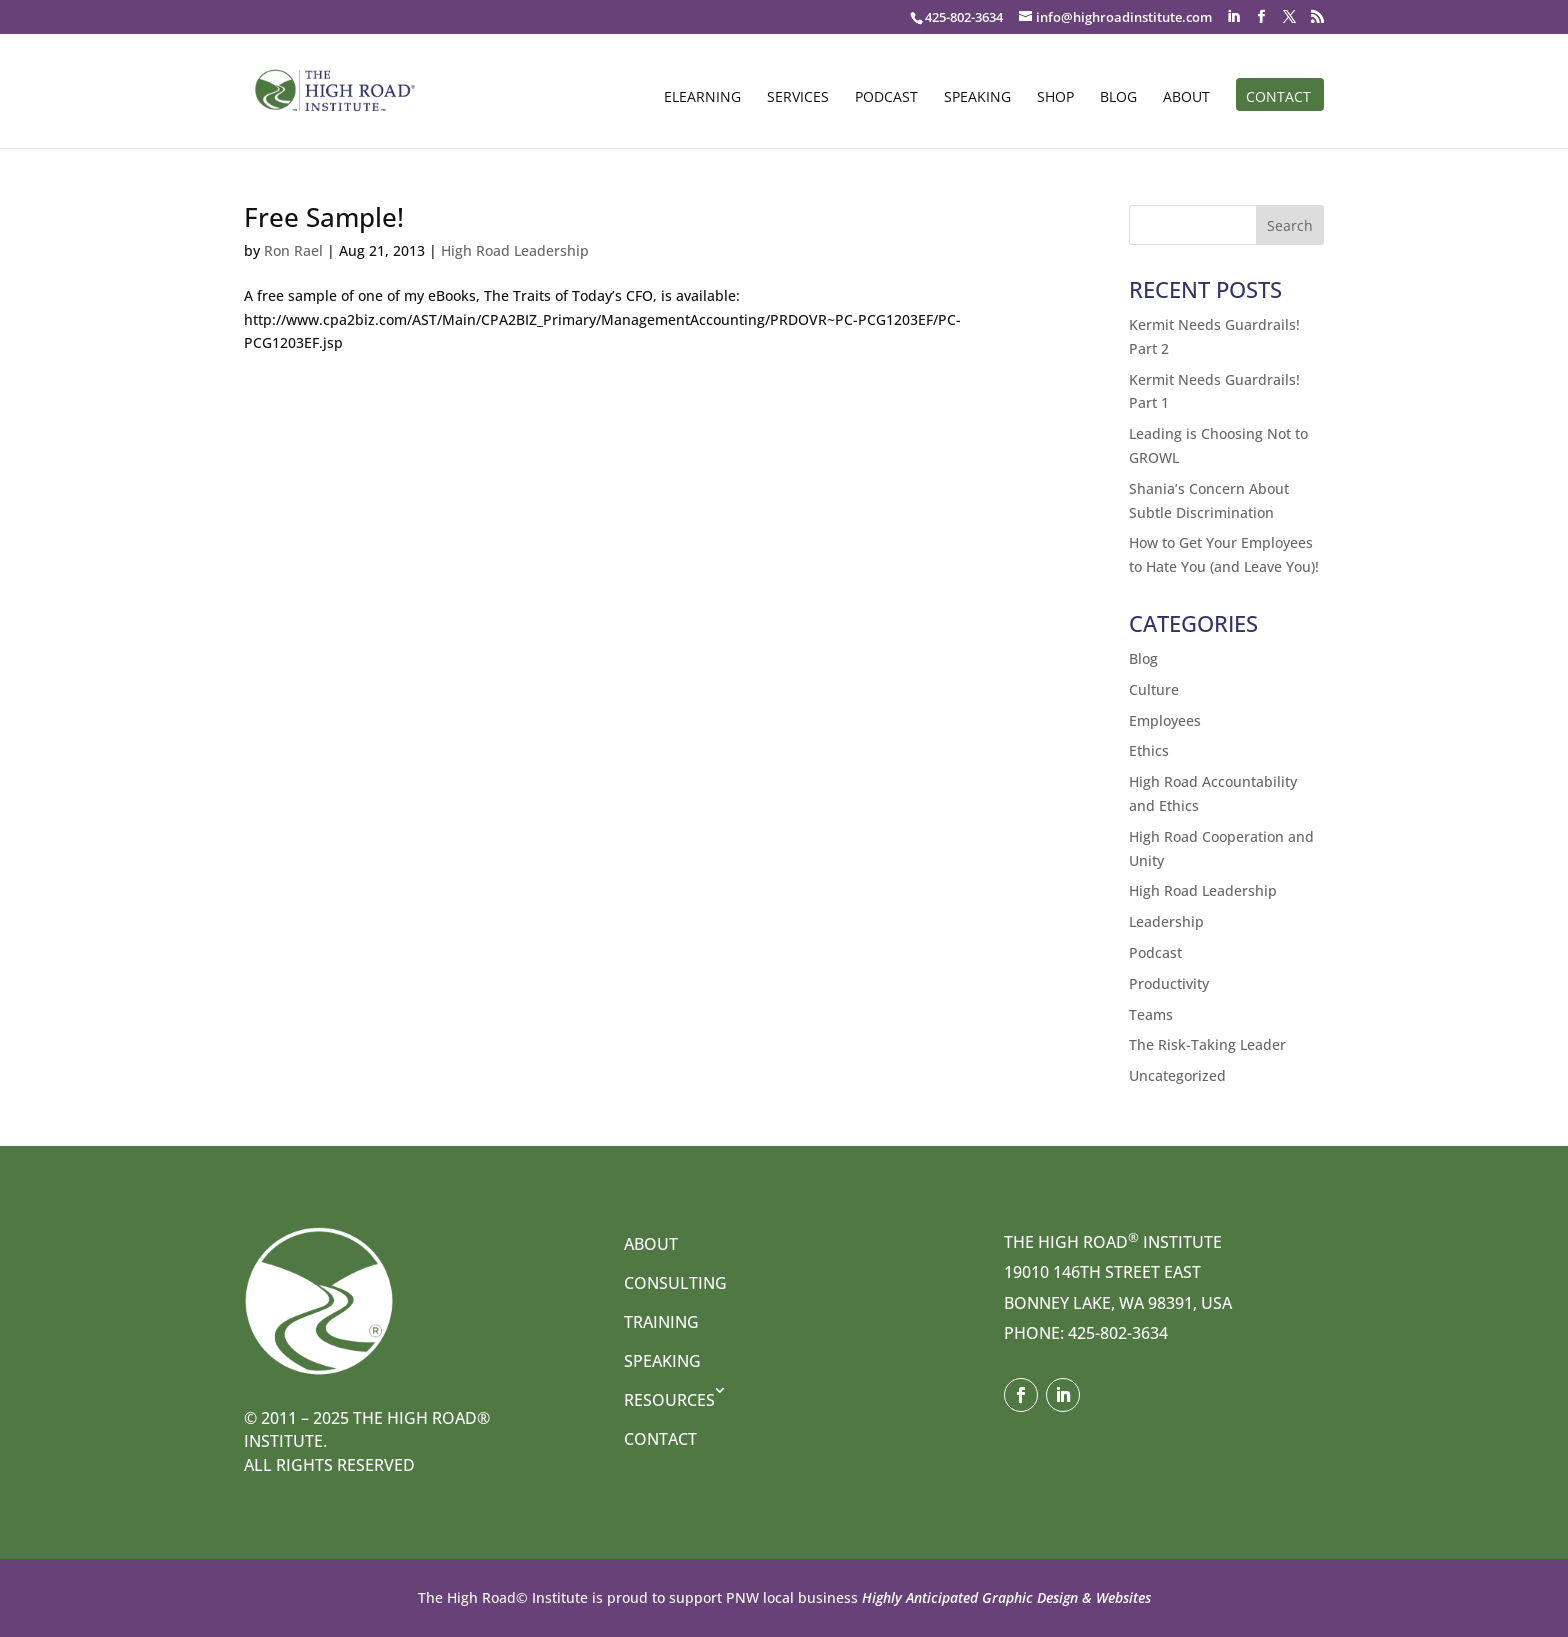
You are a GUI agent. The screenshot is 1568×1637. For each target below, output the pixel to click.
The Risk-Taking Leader (1207, 1044)
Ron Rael (293, 250)
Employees (1165, 720)
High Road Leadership (515, 250)
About (1186, 98)
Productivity (1169, 983)
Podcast (886, 98)
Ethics (1149, 750)
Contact (1278, 98)
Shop (1055, 98)
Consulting (675, 1283)
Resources (669, 1400)
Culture (1154, 689)
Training (661, 1322)
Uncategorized (1177, 1075)
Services (798, 98)
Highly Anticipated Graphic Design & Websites (1004, 1597)
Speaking (977, 98)
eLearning (702, 98)
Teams (1151, 1014)
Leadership (1166, 921)
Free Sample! (324, 217)
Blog (1118, 98)
